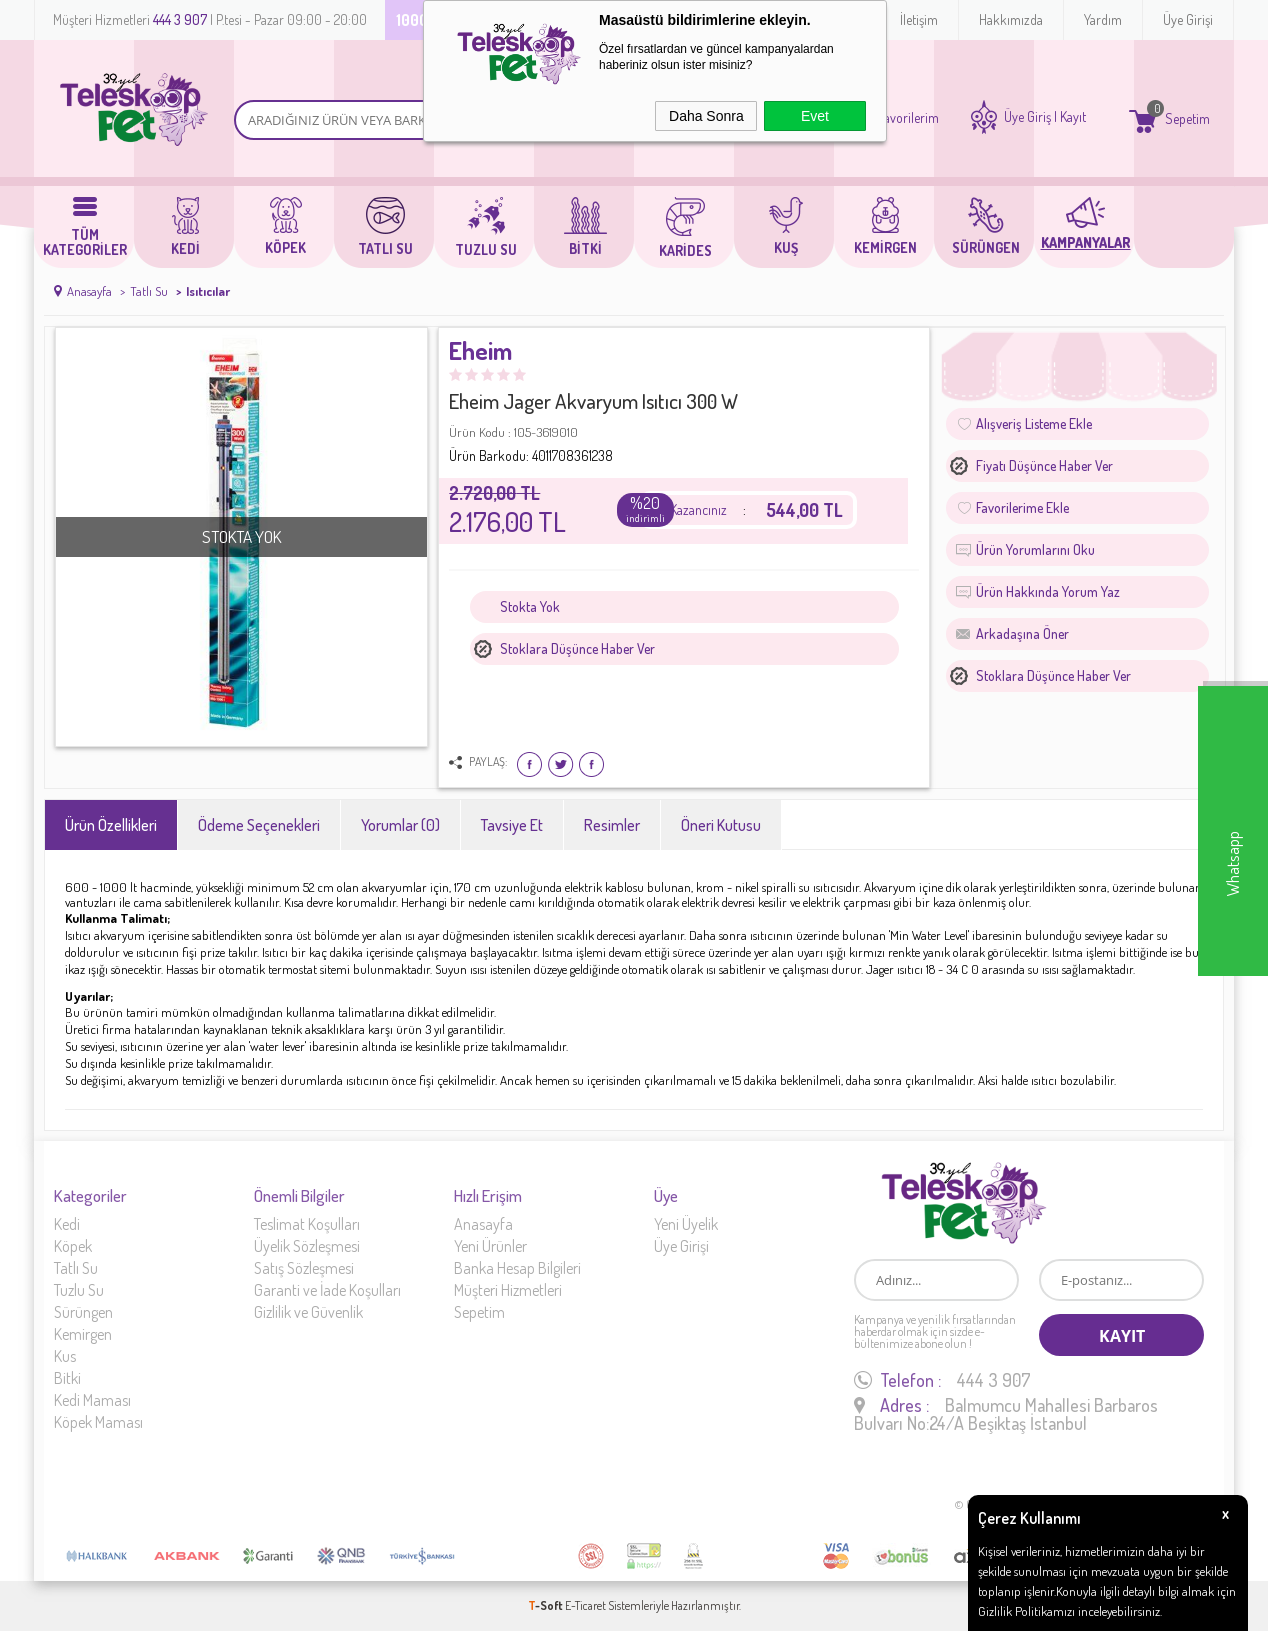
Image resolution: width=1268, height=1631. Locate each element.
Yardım (1103, 19)
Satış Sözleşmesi (304, 1268)
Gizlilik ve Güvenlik (308, 1312)
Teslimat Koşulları (307, 1224)
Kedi (67, 1224)
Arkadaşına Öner (1022, 633)
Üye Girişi (1188, 19)
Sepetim (479, 1312)
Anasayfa (483, 1224)
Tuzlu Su (79, 1290)
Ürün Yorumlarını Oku (1035, 549)
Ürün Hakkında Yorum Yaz (1048, 591)
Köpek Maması (98, 1422)
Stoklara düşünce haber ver (577, 648)
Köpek (73, 1246)
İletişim (919, 19)
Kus (65, 1356)
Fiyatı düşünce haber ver (1044, 465)
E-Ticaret (585, 1605)
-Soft (546, 1605)
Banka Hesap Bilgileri (517, 1268)
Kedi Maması (92, 1400)
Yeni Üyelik (686, 1224)
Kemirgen (83, 1334)
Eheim (480, 352)
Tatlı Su (76, 1268)
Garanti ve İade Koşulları (327, 1290)
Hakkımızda (1011, 19)
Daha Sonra (706, 116)
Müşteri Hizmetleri (508, 1290)
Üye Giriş (1027, 117)
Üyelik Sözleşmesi (307, 1246)
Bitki (67, 1378)
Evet (815, 116)
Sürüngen (83, 1312)
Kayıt (1073, 117)
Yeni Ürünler (490, 1246)
